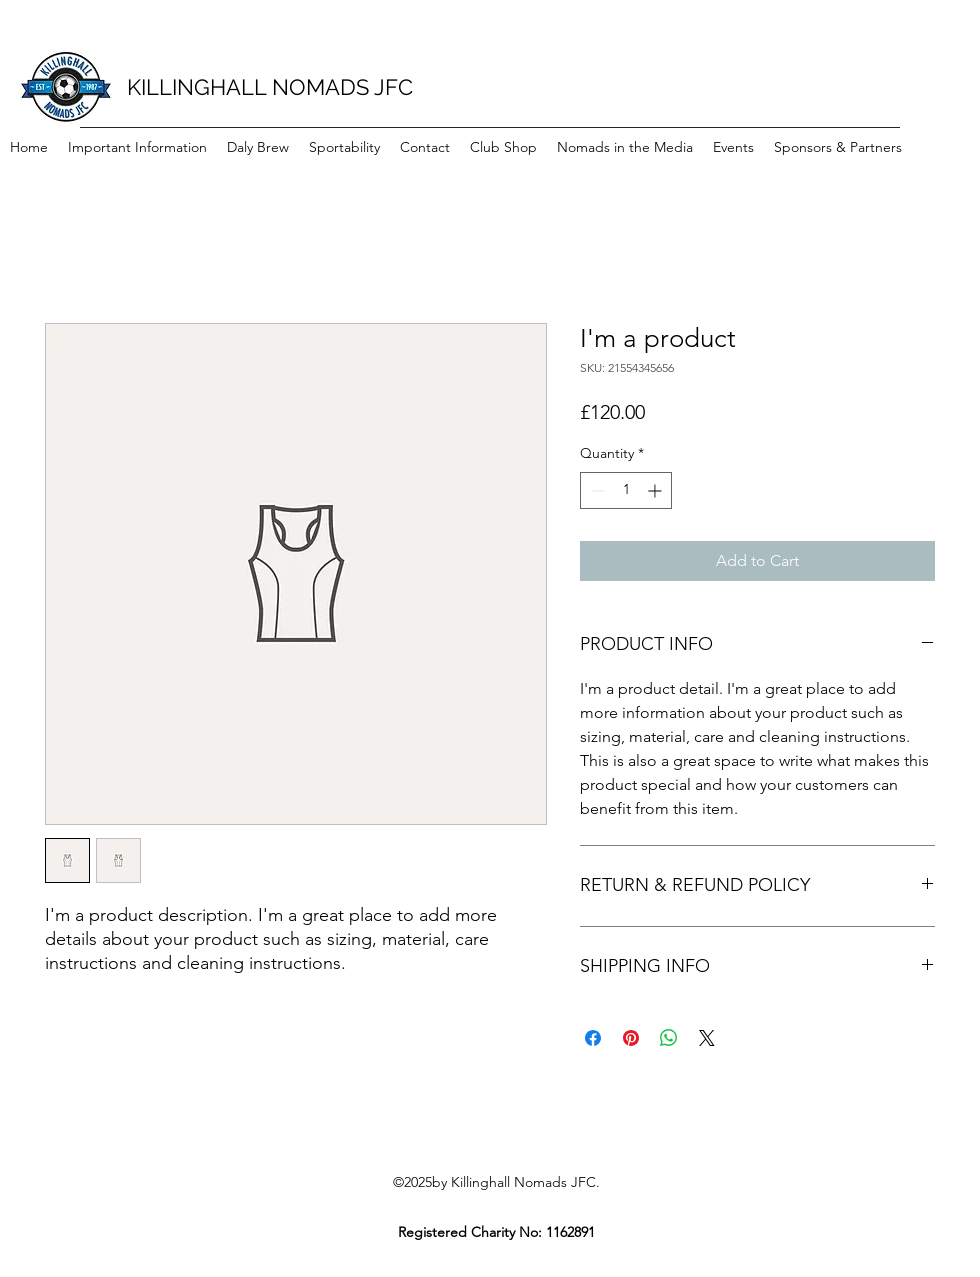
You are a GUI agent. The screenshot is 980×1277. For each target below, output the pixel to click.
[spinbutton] (626, 490)
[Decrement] (595, 490)
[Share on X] (707, 1038)
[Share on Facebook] (593, 1038)
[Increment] (656, 490)
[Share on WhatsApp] (669, 1038)
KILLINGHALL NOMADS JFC (270, 87)
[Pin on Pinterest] (631, 1038)
